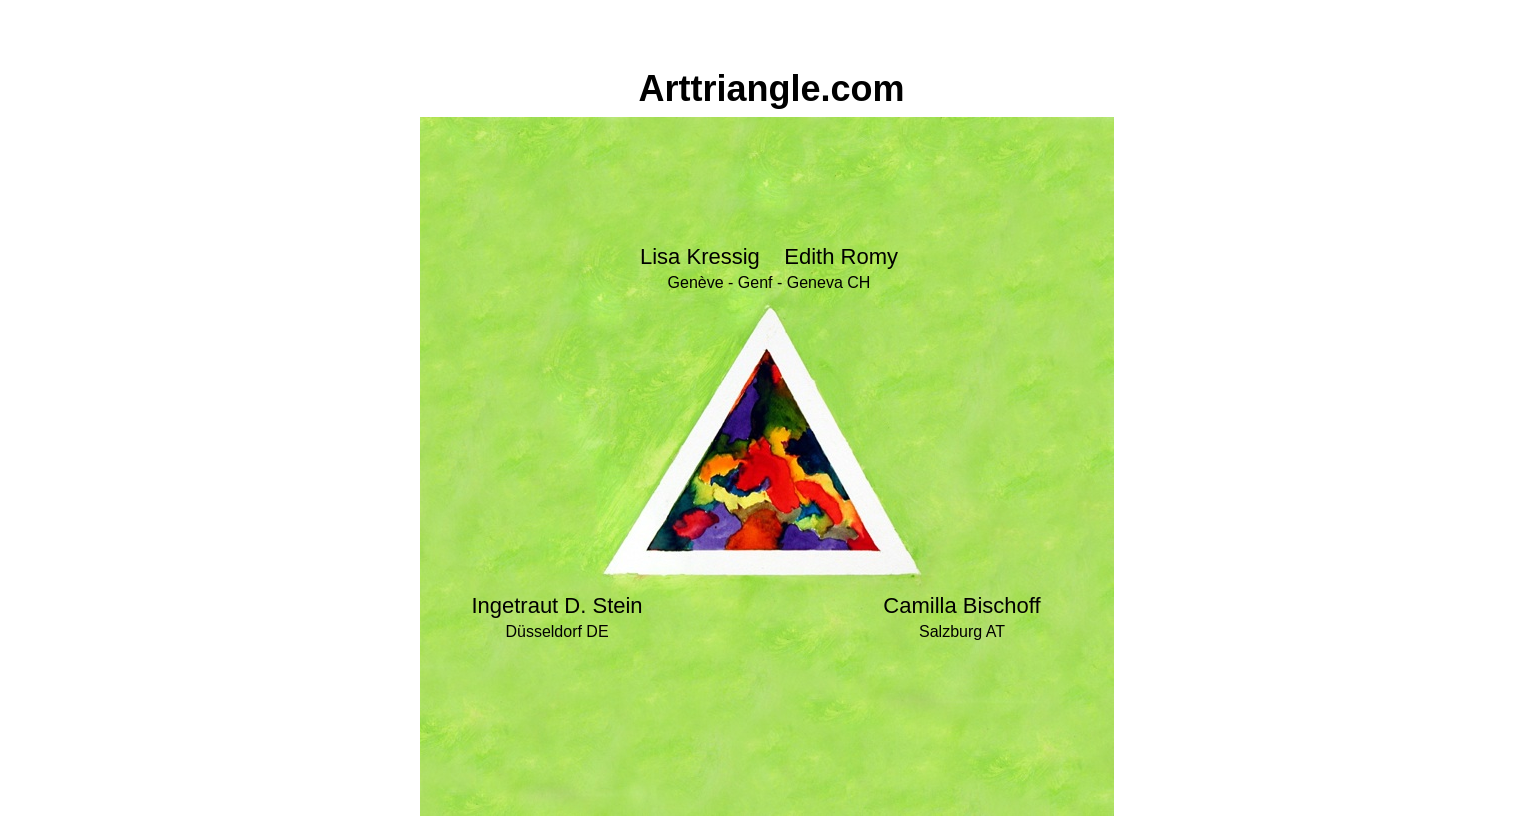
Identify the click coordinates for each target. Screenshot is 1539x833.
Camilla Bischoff (961, 605)
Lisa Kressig (700, 256)
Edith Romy (841, 256)
